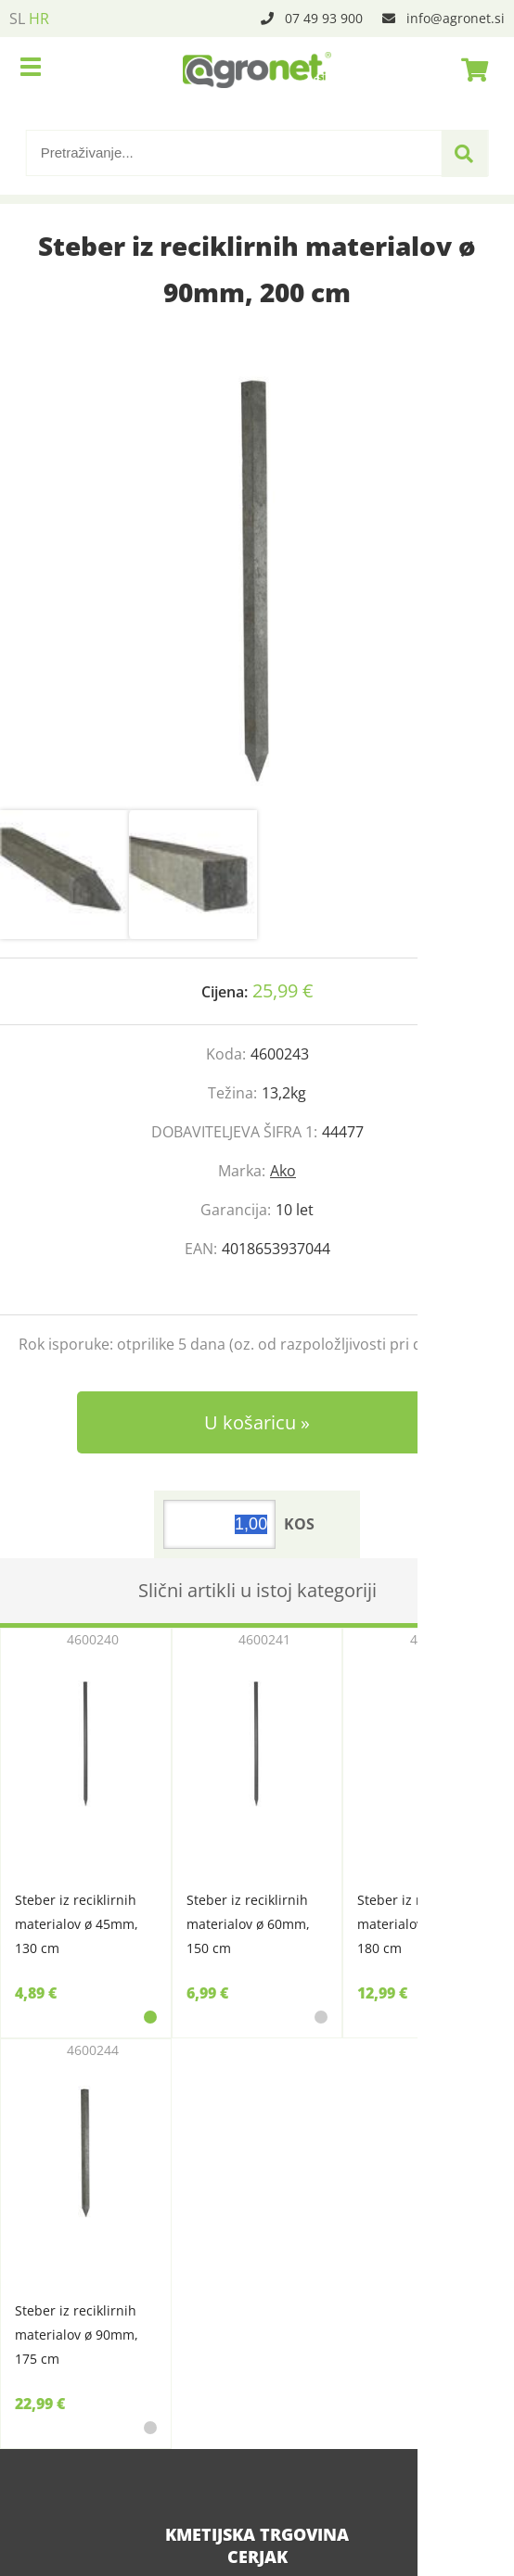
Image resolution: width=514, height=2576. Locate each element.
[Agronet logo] (257, 69)
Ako (283, 1171)
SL (17, 18)
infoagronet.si (455, 18)
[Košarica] (469, 69)
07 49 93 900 (324, 18)
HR (39, 18)
